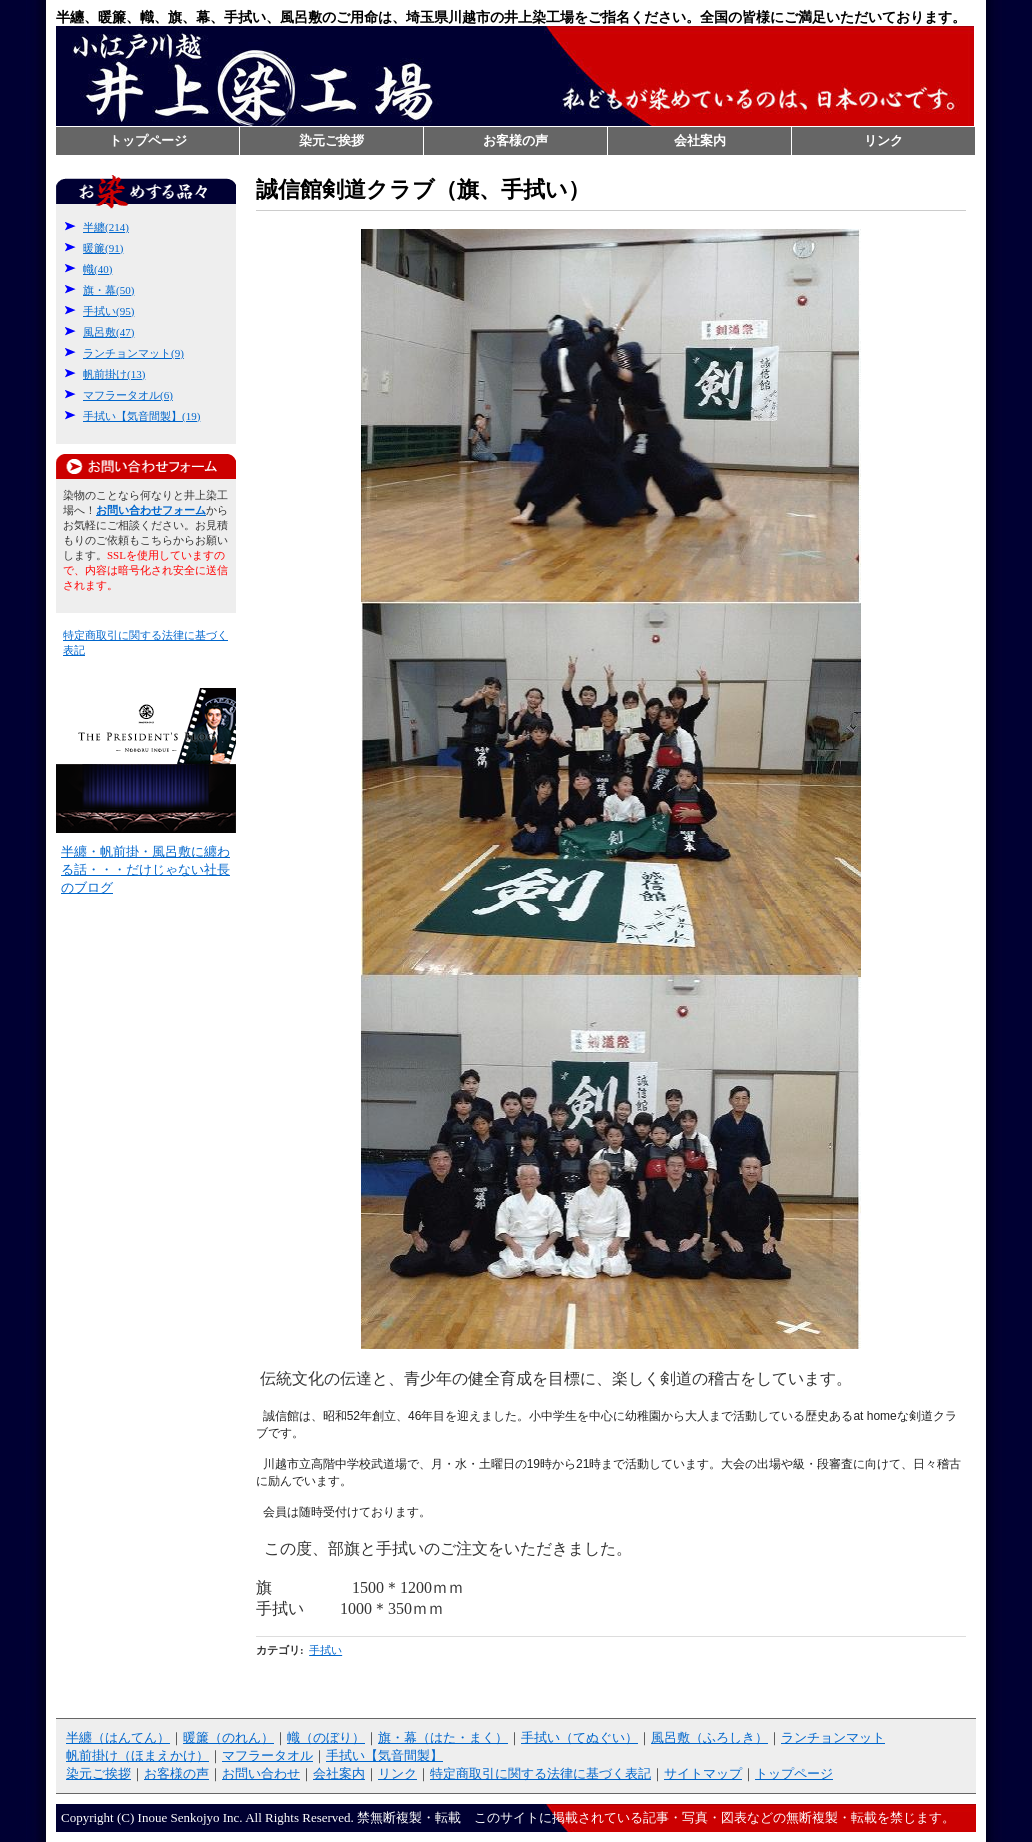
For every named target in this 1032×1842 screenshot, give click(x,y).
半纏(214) (106, 227)
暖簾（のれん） (228, 1737)
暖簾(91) (103, 248)
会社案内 (700, 140)
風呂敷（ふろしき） (709, 1737)
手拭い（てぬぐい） (579, 1737)
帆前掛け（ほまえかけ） (137, 1755)
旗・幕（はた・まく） (443, 1737)
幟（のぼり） (326, 1737)
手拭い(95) (108, 311)
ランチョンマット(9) (133, 353)
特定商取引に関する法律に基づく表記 (540, 1773)
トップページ (148, 140)
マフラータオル (267, 1755)
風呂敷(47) (108, 332)
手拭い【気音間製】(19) (141, 416)
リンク (883, 140)
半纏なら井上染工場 (515, 76)
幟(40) (97, 269)
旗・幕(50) (108, 290)
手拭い (325, 1650)
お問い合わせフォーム (146, 466)
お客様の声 (515, 140)
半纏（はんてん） (118, 1737)
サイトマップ (703, 1773)
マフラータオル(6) (128, 395)
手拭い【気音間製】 (384, 1755)
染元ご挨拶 (331, 140)
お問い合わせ (261, 1773)
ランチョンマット (833, 1737)
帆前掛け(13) (114, 374)
